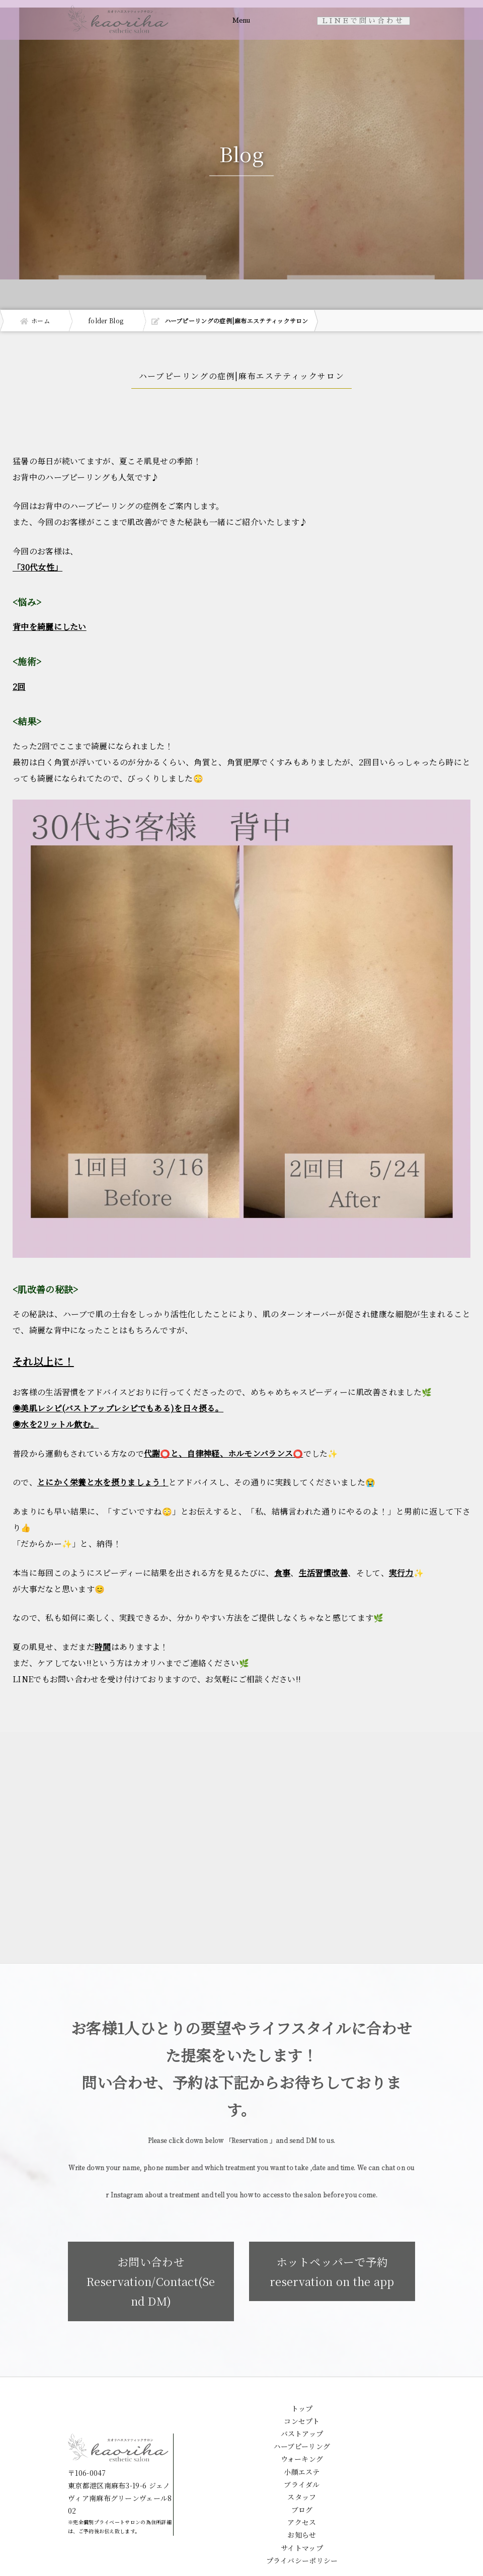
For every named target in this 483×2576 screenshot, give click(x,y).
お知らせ (301, 2541)
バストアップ (302, 2440)
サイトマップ (302, 2554)
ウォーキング (302, 2465)
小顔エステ (302, 2478)
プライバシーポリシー (302, 2566)
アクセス (301, 2528)
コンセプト (302, 2427)
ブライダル (302, 2490)
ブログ (302, 2516)
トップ (302, 2414)
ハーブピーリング (302, 2452)
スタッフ (301, 2503)
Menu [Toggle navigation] (240, 21)
